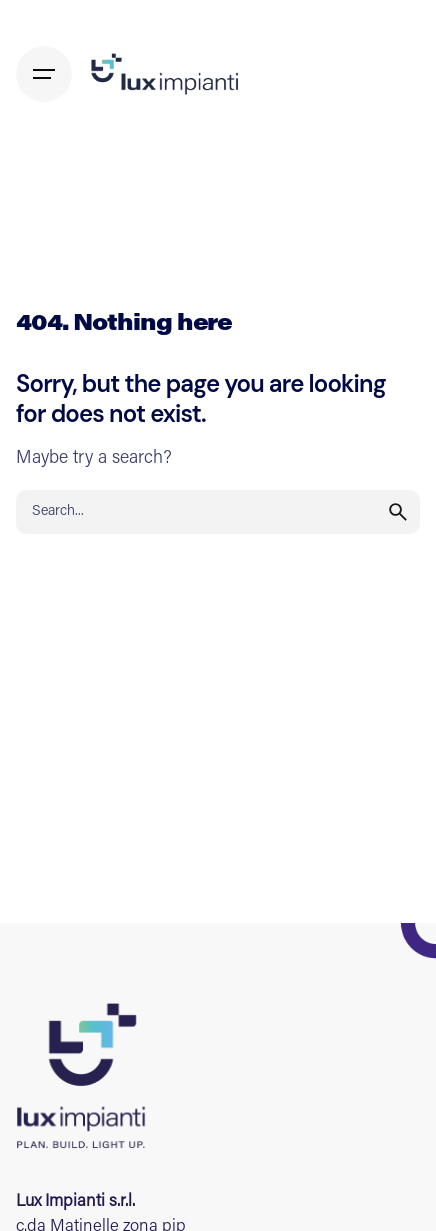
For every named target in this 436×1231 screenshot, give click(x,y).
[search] (398, 512)
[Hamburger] (44, 74)
